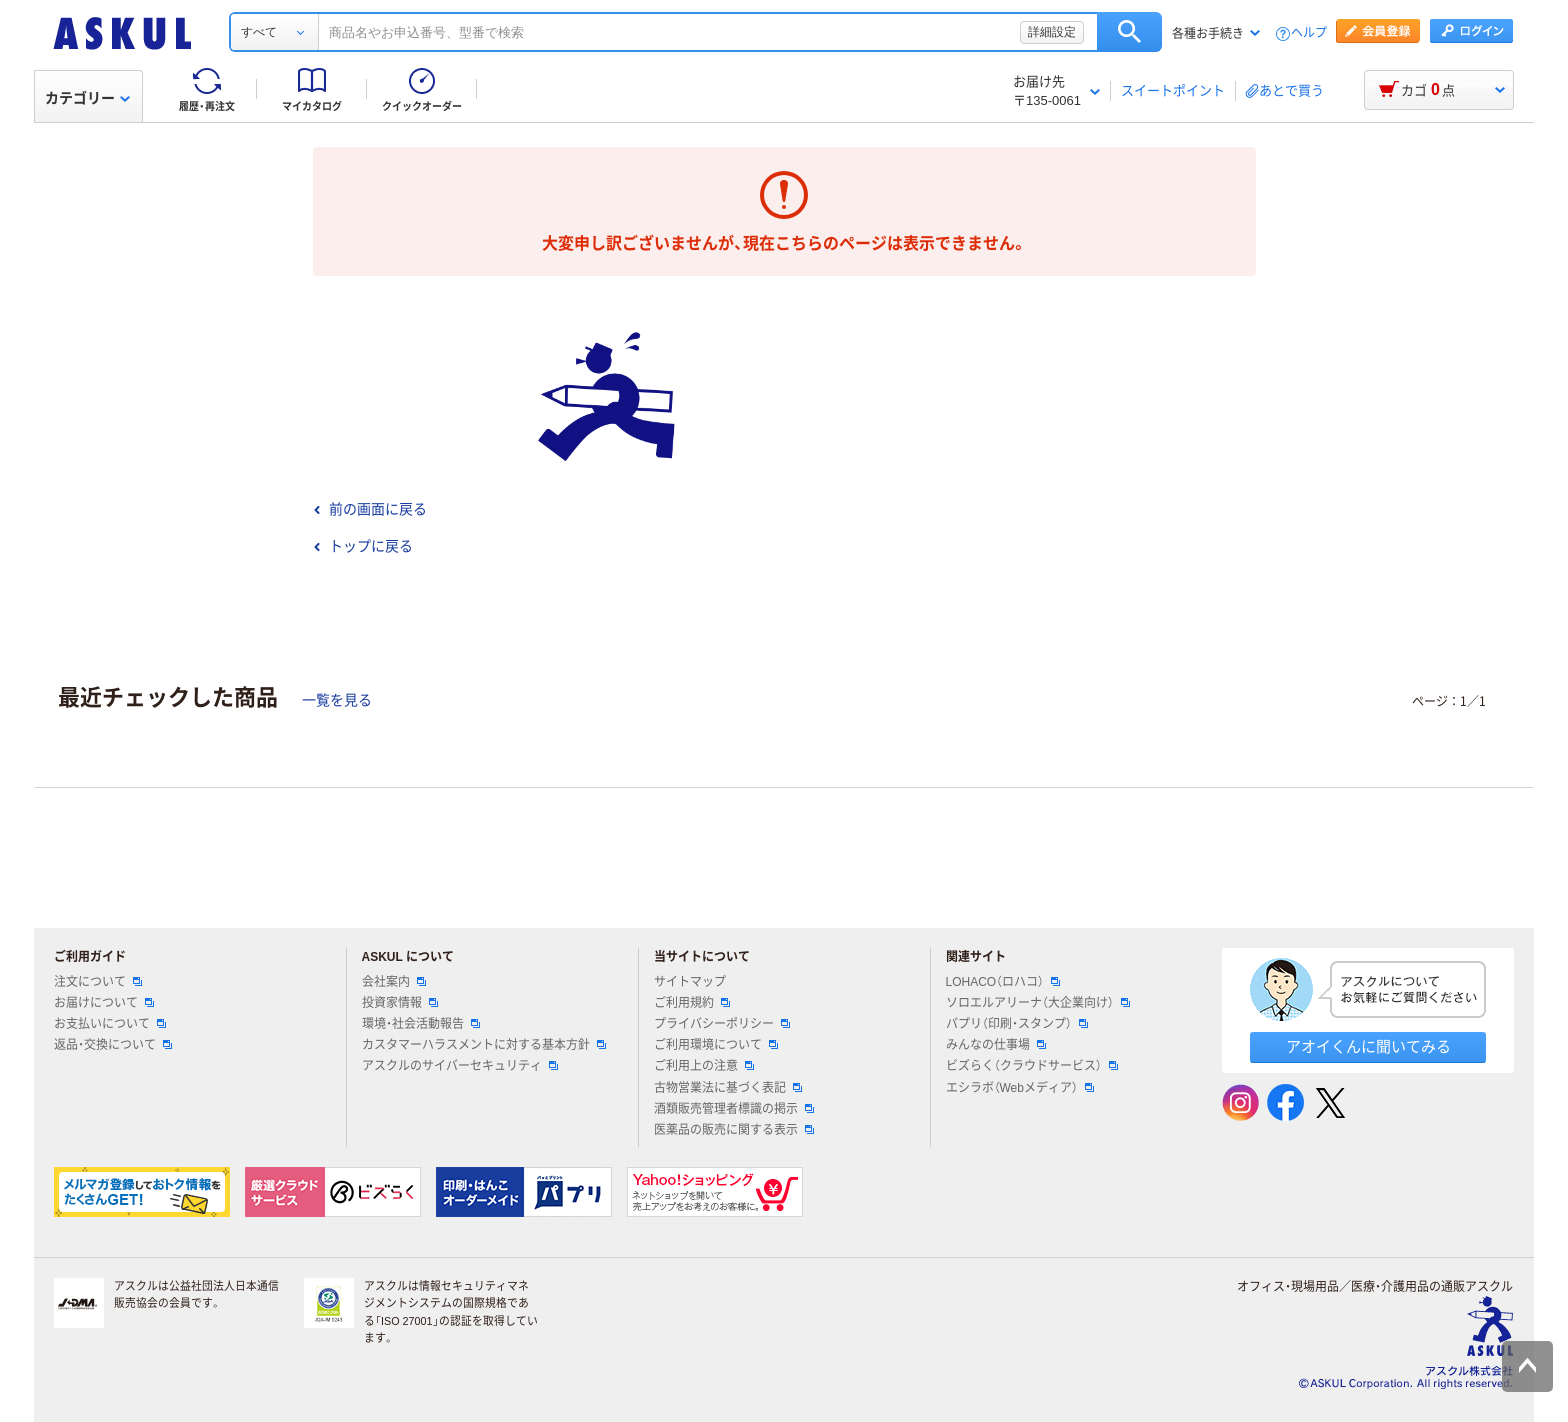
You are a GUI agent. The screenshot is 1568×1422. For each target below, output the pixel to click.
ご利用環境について (716, 1045)
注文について (98, 982)
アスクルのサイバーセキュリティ (460, 1066)
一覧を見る (337, 700)
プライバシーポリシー (722, 1024)
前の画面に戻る (370, 509)
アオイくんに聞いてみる (1368, 1046)
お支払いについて (110, 1024)
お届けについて (104, 1003)
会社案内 (394, 982)
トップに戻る (363, 546)
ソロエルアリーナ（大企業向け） (1038, 1003)
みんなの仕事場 (996, 1045)
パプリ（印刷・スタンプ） (1017, 1024)
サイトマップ (690, 982)
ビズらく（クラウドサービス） (1032, 1066)
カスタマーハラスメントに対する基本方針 (484, 1045)
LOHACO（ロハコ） (1003, 982)
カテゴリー (87, 98)
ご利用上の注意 (704, 1066)
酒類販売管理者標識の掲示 (734, 1109)
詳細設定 (1052, 32)
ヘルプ (1309, 33)
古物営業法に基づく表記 (728, 1088)
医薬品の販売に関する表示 (734, 1130)
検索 (1129, 32)
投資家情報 (400, 1003)
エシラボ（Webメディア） (1020, 1088)
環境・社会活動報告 (421, 1024)
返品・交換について (113, 1045)
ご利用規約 (692, 1003)
